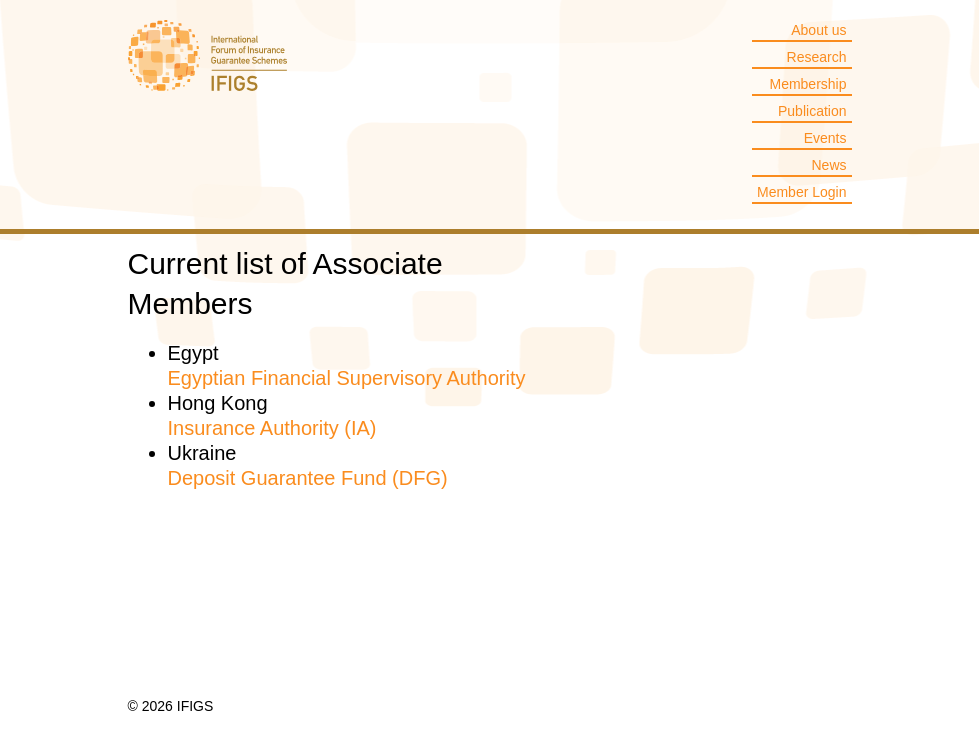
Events (825, 138)
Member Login (802, 192)
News (828, 165)
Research (817, 57)
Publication (812, 111)
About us (818, 30)
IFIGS (208, 69)
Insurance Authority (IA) (272, 428)
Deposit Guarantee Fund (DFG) (308, 478)
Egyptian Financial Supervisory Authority (347, 378)
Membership (807, 84)
